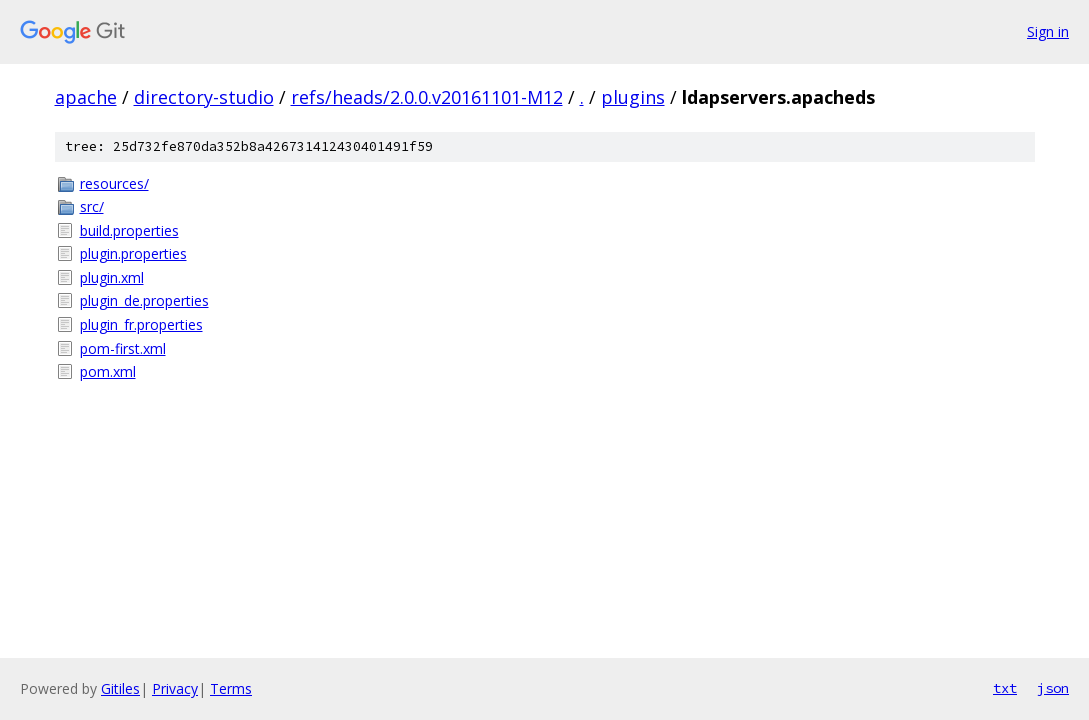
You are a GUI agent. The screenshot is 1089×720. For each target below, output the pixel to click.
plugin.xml (112, 277)
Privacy (175, 688)
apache (86, 97)
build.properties (129, 230)
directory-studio (204, 97)
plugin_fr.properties (141, 324)
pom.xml (108, 371)
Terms (231, 688)
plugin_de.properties (144, 300)
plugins (633, 97)
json (1053, 688)
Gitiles (120, 688)
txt (1005, 688)
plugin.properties (133, 253)
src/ (92, 206)
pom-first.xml (123, 348)
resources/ (114, 183)
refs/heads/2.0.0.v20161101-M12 (427, 97)
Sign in (1048, 31)
